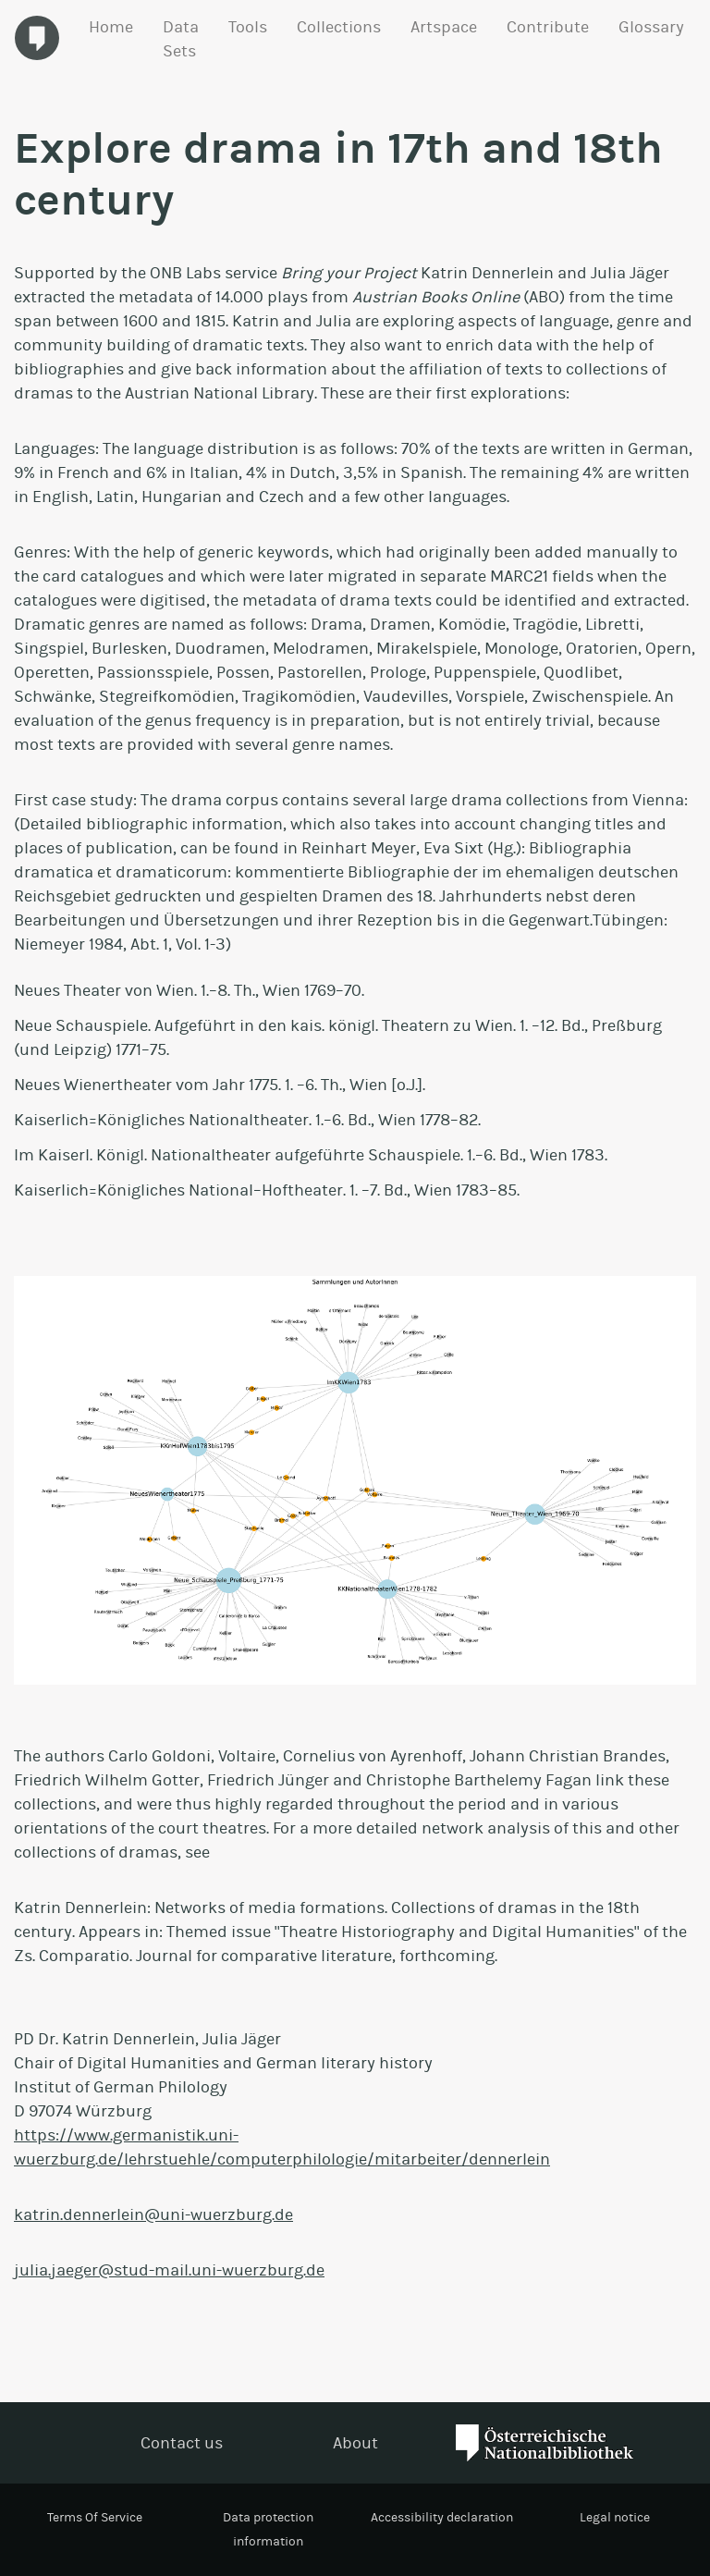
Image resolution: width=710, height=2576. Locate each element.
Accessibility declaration (442, 2517)
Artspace (443, 27)
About (355, 2443)
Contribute (548, 27)
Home (111, 27)
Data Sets (181, 39)
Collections (339, 27)
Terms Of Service (94, 2517)
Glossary (651, 27)
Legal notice (615, 2517)
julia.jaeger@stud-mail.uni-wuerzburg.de (169, 2270)
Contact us (182, 2443)
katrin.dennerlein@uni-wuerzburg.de (153, 2214)
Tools (247, 27)
